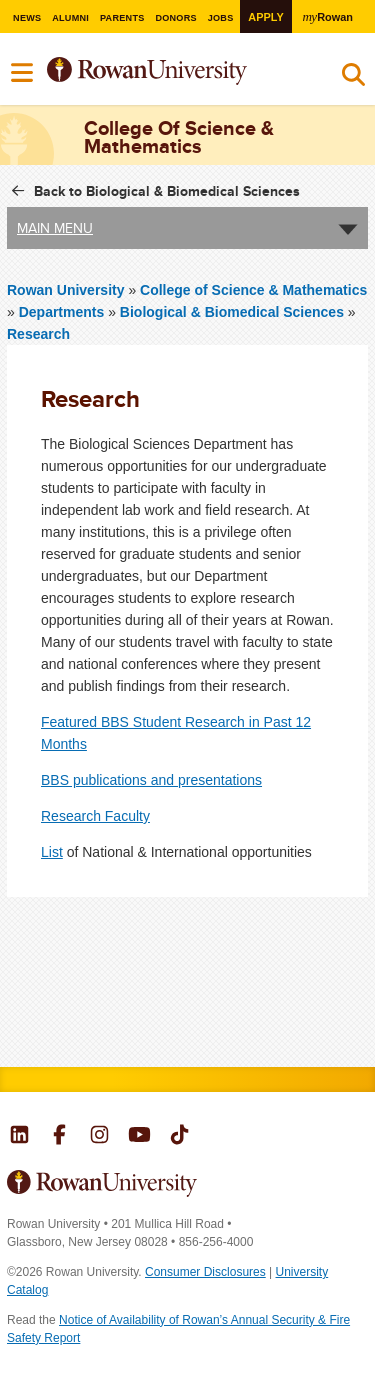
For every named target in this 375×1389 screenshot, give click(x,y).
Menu (23, 73)
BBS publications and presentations (151, 780)
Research (38, 334)
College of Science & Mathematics (253, 290)
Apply (265, 17)
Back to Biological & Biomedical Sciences (167, 191)
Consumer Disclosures (205, 1272)
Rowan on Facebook (59, 1137)
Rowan (328, 16)
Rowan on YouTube (139, 1137)
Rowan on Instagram (99, 1137)
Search (353, 79)
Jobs (221, 18)
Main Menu (55, 228)
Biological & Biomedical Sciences (232, 312)
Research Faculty (95, 816)
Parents (122, 18)
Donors (176, 18)
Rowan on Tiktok (179, 1137)
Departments (62, 312)
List (52, 852)
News (27, 18)
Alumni (70, 18)
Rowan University (173, 71)
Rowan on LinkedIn (19, 1137)
